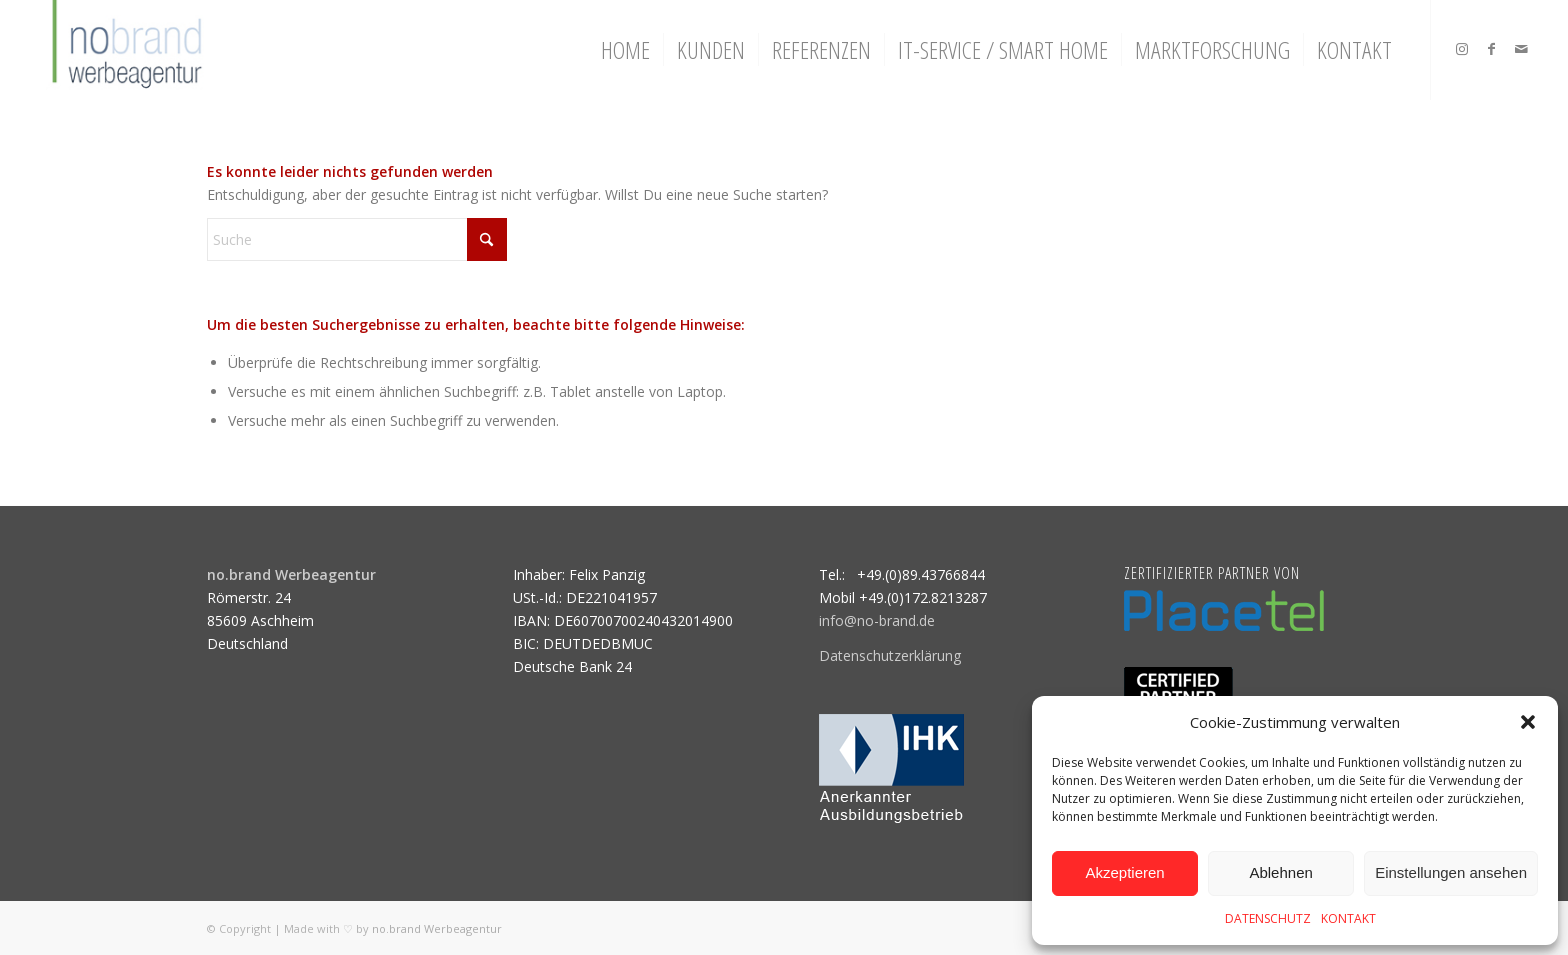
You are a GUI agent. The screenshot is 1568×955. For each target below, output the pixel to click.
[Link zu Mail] (1522, 49)
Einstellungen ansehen (1451, 872)
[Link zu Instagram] (1462, 49)
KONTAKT (1348, 918)
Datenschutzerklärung (890, 655)
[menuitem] (625, 50)
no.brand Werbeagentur (437, 928)
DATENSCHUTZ (1268, 918)
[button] (1528, 722)
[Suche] (357, 239)
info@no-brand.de (877, 620)
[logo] (124, 50)
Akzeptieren (1124, 872)
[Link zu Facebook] (1492, 49)
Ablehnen (1280, 872)
